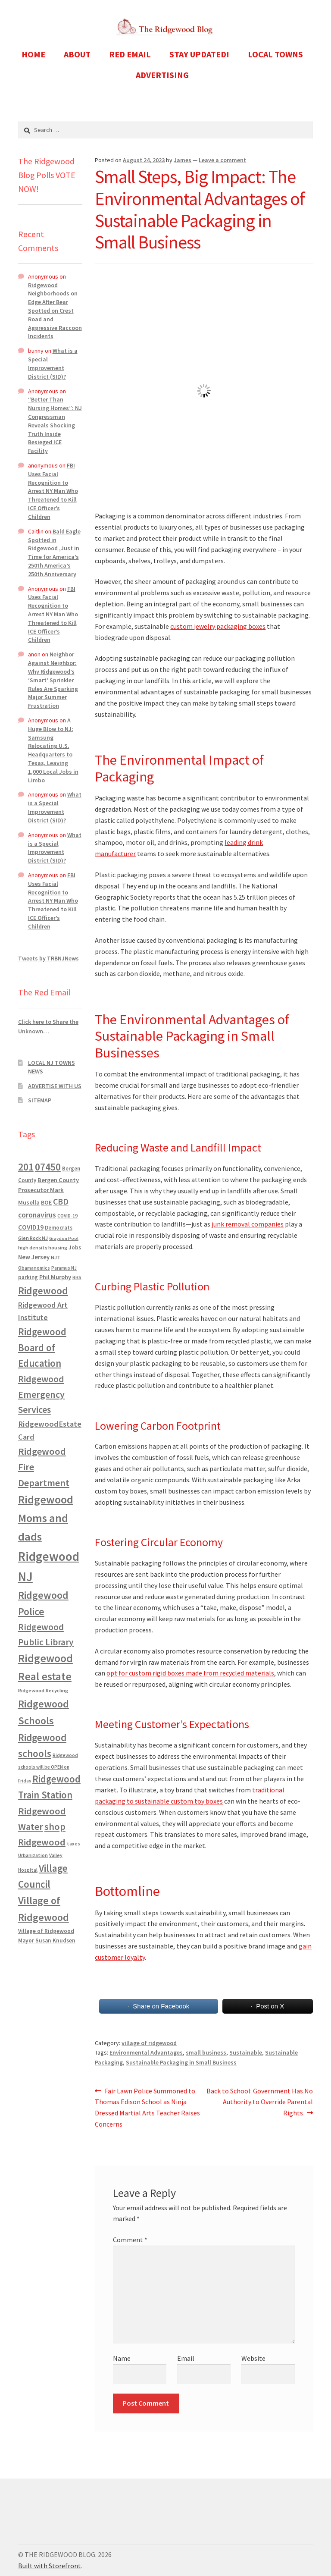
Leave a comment (222, 160)
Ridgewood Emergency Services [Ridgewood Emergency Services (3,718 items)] (41, 1394)
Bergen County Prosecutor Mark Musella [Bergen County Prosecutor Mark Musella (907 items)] (48, 1191)
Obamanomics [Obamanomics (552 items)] (34, 1267)
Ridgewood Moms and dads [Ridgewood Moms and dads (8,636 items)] (45, 1518)
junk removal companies (248, 1224)
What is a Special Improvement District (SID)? (53, 363)
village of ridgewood (149, 2043)
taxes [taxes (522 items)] (73, 1844)
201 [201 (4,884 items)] (26, 1167)
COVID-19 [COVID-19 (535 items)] (67, 1216)
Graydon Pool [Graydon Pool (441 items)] (63, 1238)
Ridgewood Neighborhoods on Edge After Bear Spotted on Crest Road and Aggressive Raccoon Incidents (55, 310)
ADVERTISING (162, 74)
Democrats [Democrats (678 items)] (58, 1227)
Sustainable (245, 2052)
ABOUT (77, 54)
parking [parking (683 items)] (28, 1277)
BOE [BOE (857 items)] (46, 1202)
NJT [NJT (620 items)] (55, 1257)
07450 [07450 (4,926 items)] (48, 1167)
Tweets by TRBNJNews (48, 958)
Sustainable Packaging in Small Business (181, 2062)
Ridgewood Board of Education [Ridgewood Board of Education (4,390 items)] (42, 1348)
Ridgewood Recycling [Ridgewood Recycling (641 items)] (43, 1690)
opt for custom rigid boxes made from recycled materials (190, 1673)
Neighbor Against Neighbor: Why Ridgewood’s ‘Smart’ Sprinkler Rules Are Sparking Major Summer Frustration (53, 679)
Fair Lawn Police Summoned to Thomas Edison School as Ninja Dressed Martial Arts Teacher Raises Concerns (147, 2107)
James (182, 160)
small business (206, 2052)
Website (253, 2358)
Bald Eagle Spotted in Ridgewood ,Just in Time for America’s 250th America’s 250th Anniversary (54, 552)
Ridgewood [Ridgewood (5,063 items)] (43, 1290)
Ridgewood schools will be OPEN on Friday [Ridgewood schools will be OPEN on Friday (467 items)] (48, 1768)
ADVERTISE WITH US (54, 1086)
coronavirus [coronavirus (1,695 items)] (37, 1215)
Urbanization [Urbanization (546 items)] (33, 1855)
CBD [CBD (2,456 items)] (61, 1201)
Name (122, 2358)
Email (185, 2358)
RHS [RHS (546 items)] (76, 1277)
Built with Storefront (49, 2565)
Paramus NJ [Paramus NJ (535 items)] (64, 1268)
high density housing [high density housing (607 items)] (42, 1247)
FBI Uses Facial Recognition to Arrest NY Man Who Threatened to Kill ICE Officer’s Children (53, 491)
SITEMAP (39, 1100)
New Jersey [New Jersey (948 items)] (34, 1257)
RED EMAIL (130, 54)
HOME (33, 54)
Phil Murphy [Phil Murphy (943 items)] (55, 1277)
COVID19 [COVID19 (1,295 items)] (31, 1227)
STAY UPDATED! (199, 54)
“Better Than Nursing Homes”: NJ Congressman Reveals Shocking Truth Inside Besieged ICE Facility (55, 425)
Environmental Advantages (146, 2052)
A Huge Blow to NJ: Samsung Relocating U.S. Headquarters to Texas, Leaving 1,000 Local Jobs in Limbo (53, 750)
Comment (130, 2239)
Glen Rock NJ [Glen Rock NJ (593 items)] (33, 1238)
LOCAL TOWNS (275, 54)
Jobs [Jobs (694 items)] (75, 1247)
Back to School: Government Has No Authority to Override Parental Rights (259, 2102)
